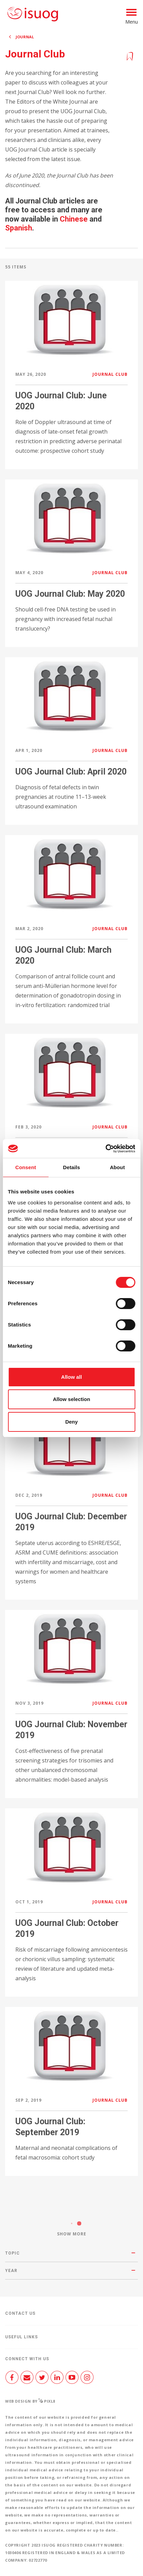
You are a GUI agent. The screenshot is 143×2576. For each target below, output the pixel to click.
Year (11, 2270)
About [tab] (117, 1167)
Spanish (18, 228)
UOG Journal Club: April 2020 (71, 772)
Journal (25, 36)
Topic (12, 2253)
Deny (71, 1422)
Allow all (71, 1377)
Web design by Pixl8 (30, 2401)
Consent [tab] (25, 1167)
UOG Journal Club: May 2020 (70, 594)
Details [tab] (71, 1167)
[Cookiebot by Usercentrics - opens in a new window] (105, 1148)
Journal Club (110, 374)
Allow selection (71, 1399)
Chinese (74, 219)
